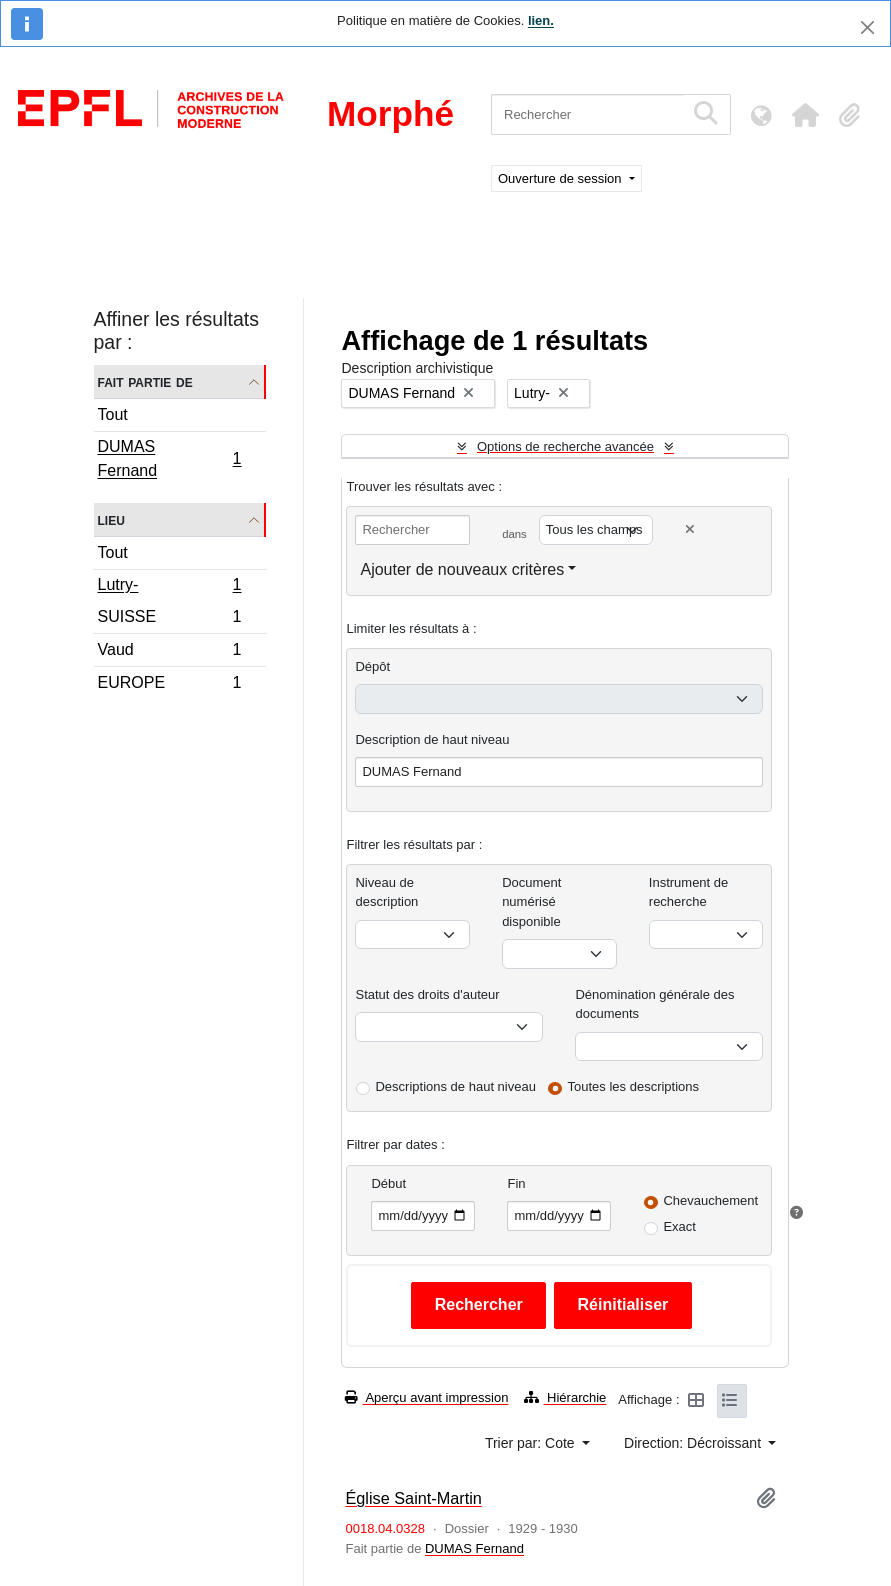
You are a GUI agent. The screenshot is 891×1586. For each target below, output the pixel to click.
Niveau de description (386, 892)
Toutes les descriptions (634, 1086)
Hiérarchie (565, 1397)
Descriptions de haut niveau (455, 1086)
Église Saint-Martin (413, 1498)
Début (388, 1183)
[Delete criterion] (690, 529)
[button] (805, 115)
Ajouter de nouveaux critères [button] (462, 569)
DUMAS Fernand (169, 458)
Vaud (169, 652)
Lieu (111, 519)
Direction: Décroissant (694, 1443)
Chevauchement (710, 1200)
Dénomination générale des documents (654, 1004)
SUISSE (169, 619)
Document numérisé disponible (531, 902)
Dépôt (372, 666)
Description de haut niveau (432, 739)
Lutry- (169, 587)
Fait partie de (145, 381)
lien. (541, 20)
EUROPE (169, 685)
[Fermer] (867, 27)
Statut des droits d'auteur (427, 994)
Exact (679, 1226)
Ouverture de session (561, 178)
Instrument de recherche (689, 892)
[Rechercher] (587, 114)
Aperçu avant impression (426, 1397)
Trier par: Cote (532, 1443)
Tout (113, 414)
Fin (516, 1183)
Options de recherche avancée (565, 446)
